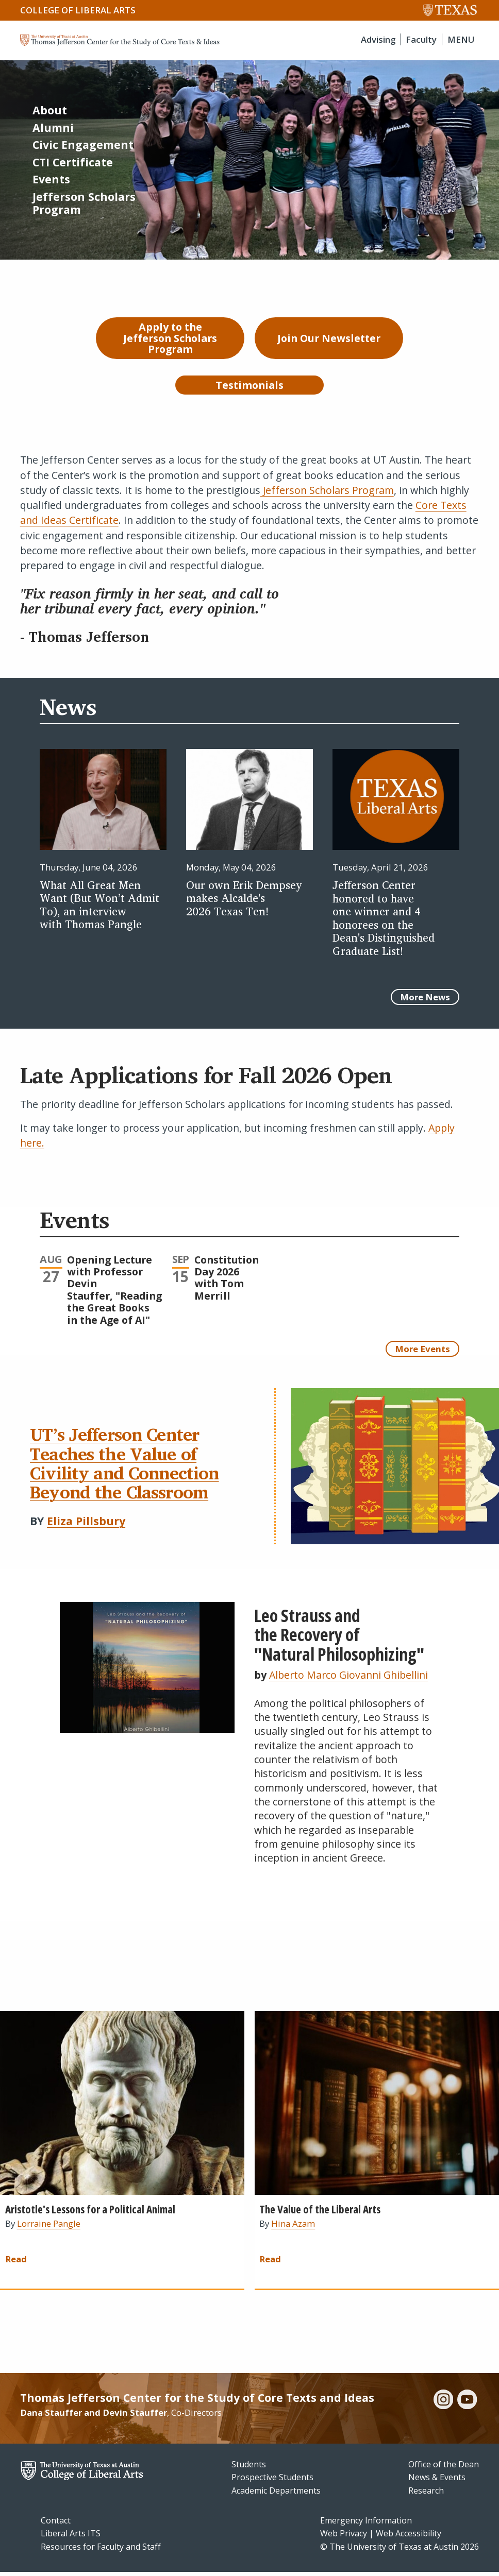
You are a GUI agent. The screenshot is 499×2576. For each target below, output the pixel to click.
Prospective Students (272, 2481)
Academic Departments (276, 2494)
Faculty (421, 39)
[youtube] (467, 2404)
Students (248, 2467)
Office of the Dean (443, 2467)
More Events (422, 1352)
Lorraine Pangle (48, 2227)
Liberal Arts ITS (71, 2537)
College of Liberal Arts (78, 10)
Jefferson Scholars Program (327, 494)
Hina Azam (293, 2227)
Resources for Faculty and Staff (101, 2550)
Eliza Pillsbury (86, 1524)
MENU (460, 39)
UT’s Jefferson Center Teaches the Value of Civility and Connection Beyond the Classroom (124, 1466)
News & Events (436, 2481)
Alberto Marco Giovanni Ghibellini (348, 1678)
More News (425, 1000)
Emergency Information (366, 2524)
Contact (56, 2524)
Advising (378, 39)
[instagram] (443, 2404)
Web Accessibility (408, 2537)
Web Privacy (343, 2537)
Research (426, 2494)
